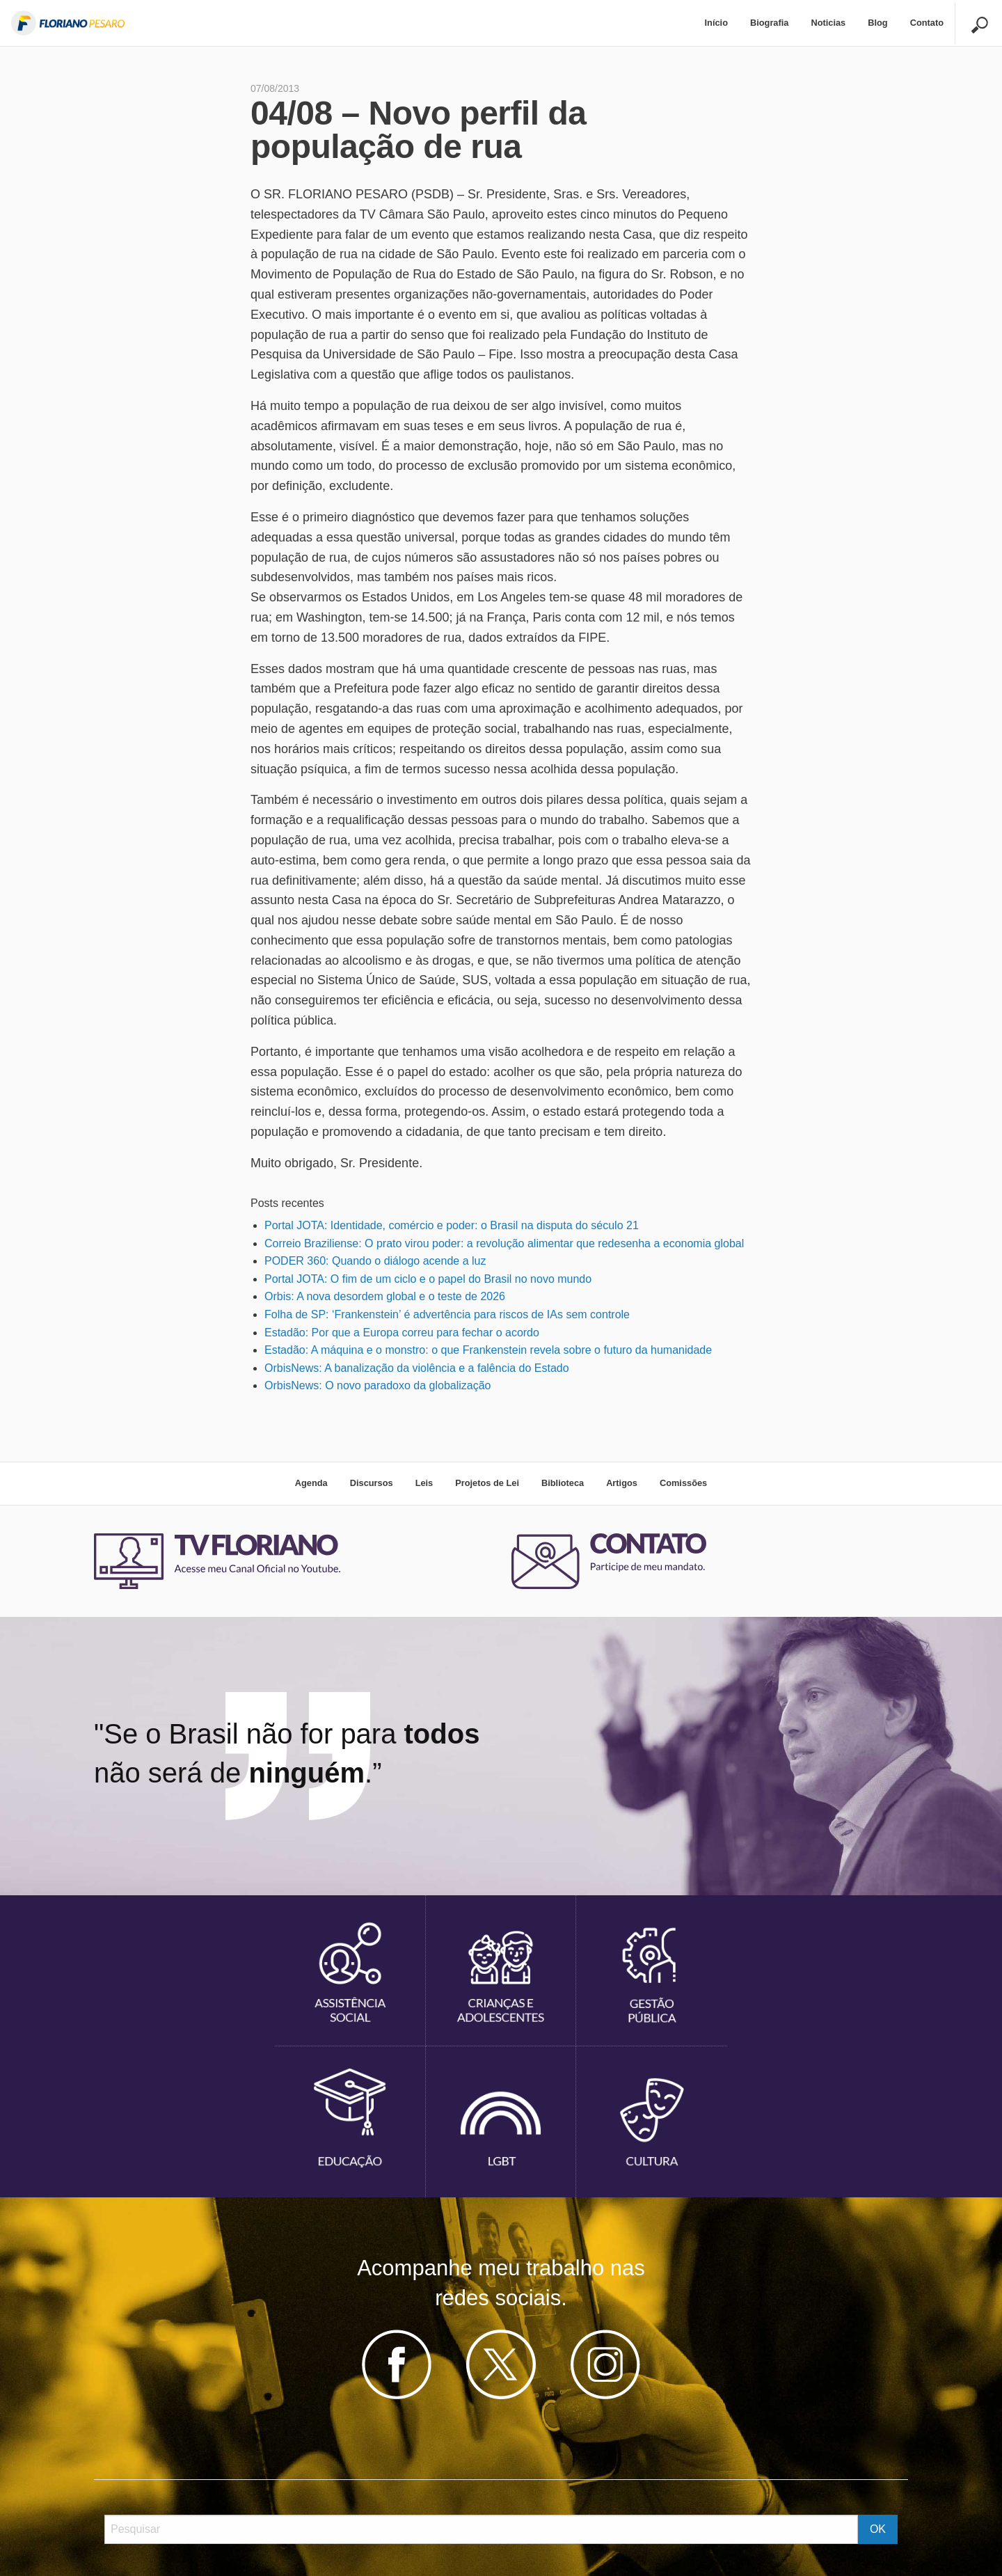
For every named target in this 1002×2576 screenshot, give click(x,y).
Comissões (683, 1483)
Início (716, 22)
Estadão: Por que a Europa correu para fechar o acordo (401, 1332)
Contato (927, 22)
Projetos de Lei (487, 1483)
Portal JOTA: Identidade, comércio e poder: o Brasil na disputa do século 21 (451, 1225)
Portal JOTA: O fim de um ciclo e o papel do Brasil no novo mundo (427, 1279)
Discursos (371, 1483)
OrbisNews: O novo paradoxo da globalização (377, 1385)
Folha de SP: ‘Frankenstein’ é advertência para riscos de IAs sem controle (447, 1314)
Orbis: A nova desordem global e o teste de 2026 (384, 1296)
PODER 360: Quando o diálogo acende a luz (375, 1261)
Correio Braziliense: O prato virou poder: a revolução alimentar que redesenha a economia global (504, 1243)
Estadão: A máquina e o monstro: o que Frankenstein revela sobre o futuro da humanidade (488, 1350)
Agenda (311, 1483)
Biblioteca (562, 1483)
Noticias (828, 22)
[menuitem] (716, 23)
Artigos (621, 1483)
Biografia (769, 22)
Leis (424, 1483)
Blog (877, 22)
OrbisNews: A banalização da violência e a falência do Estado (416, 1368)
